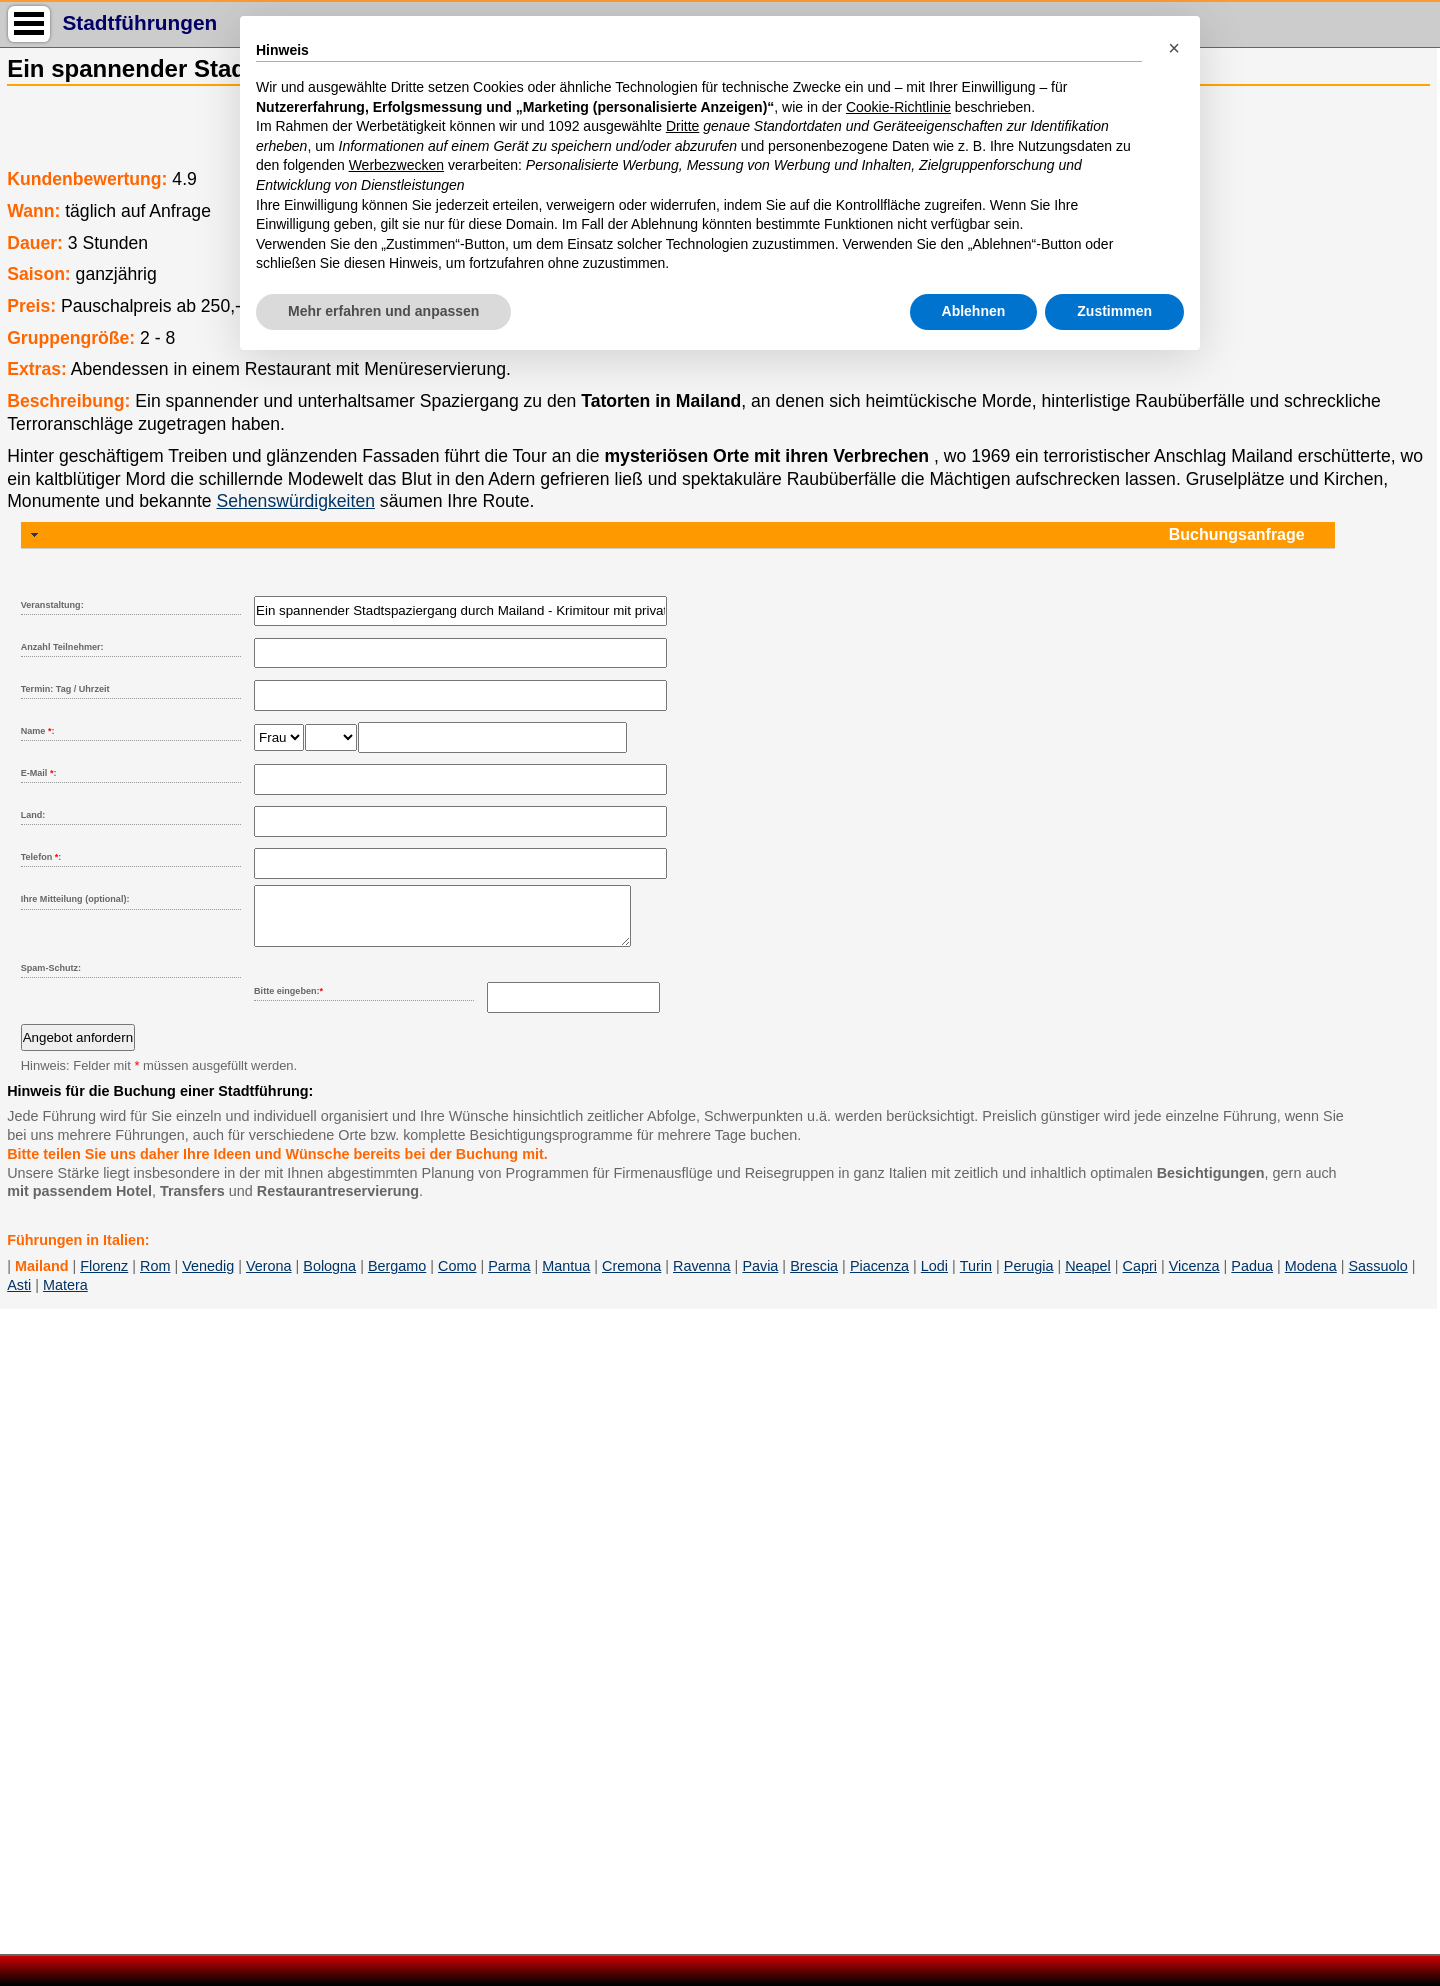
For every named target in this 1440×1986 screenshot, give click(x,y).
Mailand (42, 1278)
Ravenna (702, 1278)
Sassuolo (1378, 1278)
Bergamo (397, 1278)
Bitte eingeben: (288, 1003)
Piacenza (879, 1278)
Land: (33, 815)
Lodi (934, 1278)
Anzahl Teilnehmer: (62, 647)
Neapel (1088, 1278)
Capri (1140, 1278)
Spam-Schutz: (51, 980)
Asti (19, 1297)
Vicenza (1194, 1278)
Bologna (329, 1278)
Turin (976, 1278)
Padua (1252, 1278)
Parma (509, 1278)
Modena (1311, 1278)
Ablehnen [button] (974, 311)
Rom (155, 1278)
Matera (65, 1297)
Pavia (760, 1278)
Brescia (814, 1278)
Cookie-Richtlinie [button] (898, 107)
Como (457, 1278)
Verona (269, 1278)
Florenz (104, 1278)
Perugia (1029, 1278)
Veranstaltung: (52, 605)
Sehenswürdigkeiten (296, 501)
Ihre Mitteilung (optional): (75, 899)
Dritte (682, 126)
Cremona (631, 1278)
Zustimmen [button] (1114, 311)
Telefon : (41, 857)
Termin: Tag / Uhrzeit (65, 689)
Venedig (208, 1278)
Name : (38, 731)
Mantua (566, 1278)
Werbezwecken (396, 165)
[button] (1174, 48)
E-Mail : (39, 773)
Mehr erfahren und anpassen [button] (383, 311)
